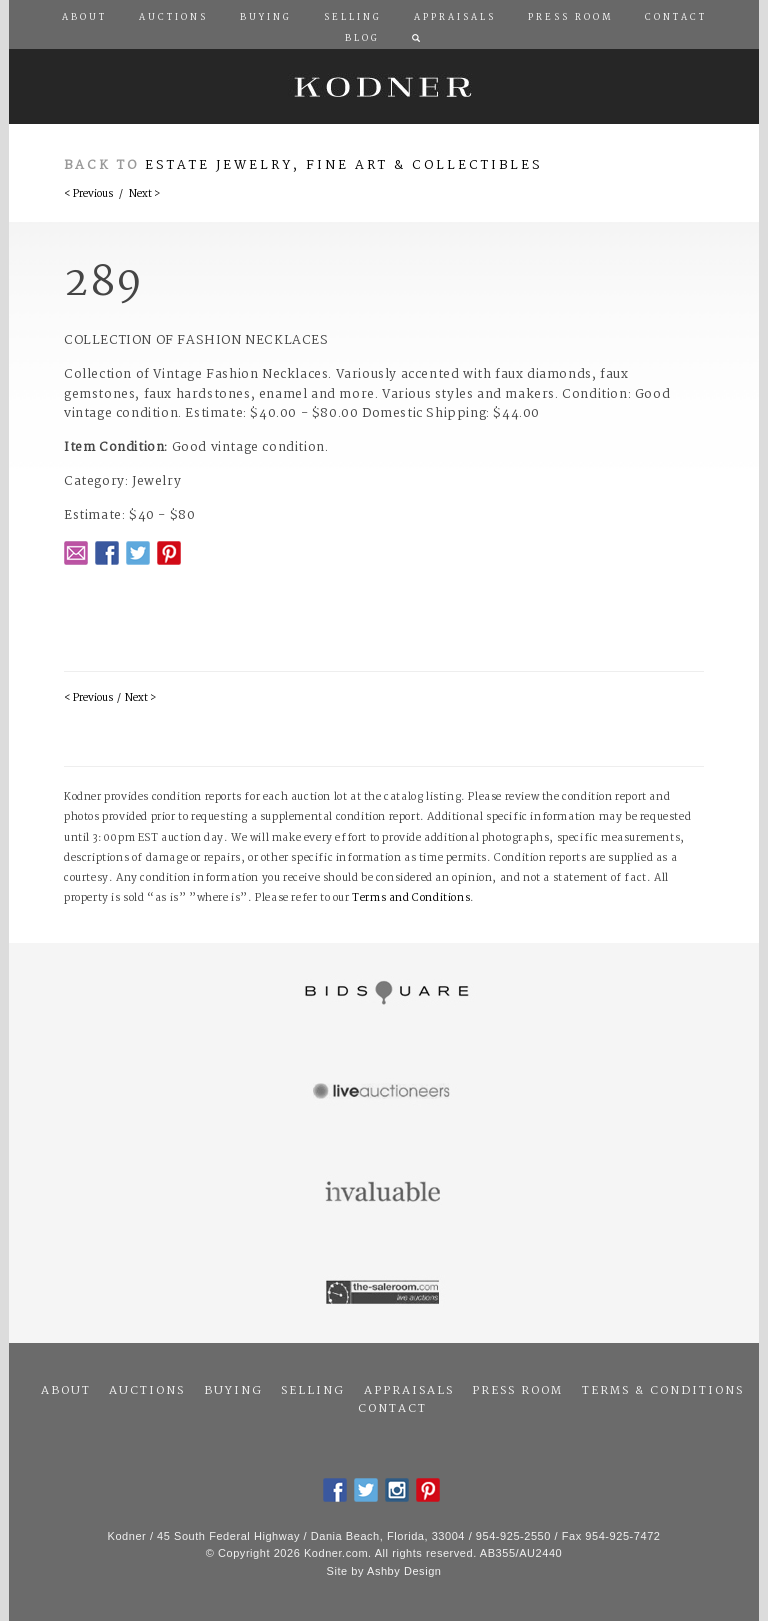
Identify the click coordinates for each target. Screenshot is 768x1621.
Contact (392, 1409)
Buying (233, 1391)
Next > (144, 194)
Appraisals (409, 1391)
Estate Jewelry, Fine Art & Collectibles (344, 165)
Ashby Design (404, 1571)
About (66, 1391)
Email (76, 553)
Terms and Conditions (411, 898)
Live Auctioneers (384, 1093)
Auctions (147, 1391)
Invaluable (384, 1193)
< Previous (88, 194)
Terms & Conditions (663, 1391)
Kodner (384, 86)
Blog (362, 39)
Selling (313, 1391)
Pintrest (169, 553)
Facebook (107, 553)
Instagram (397, 1490)
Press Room (517, 1391)
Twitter (138, 553)
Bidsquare (384, 993)
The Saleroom (384, 1293)
